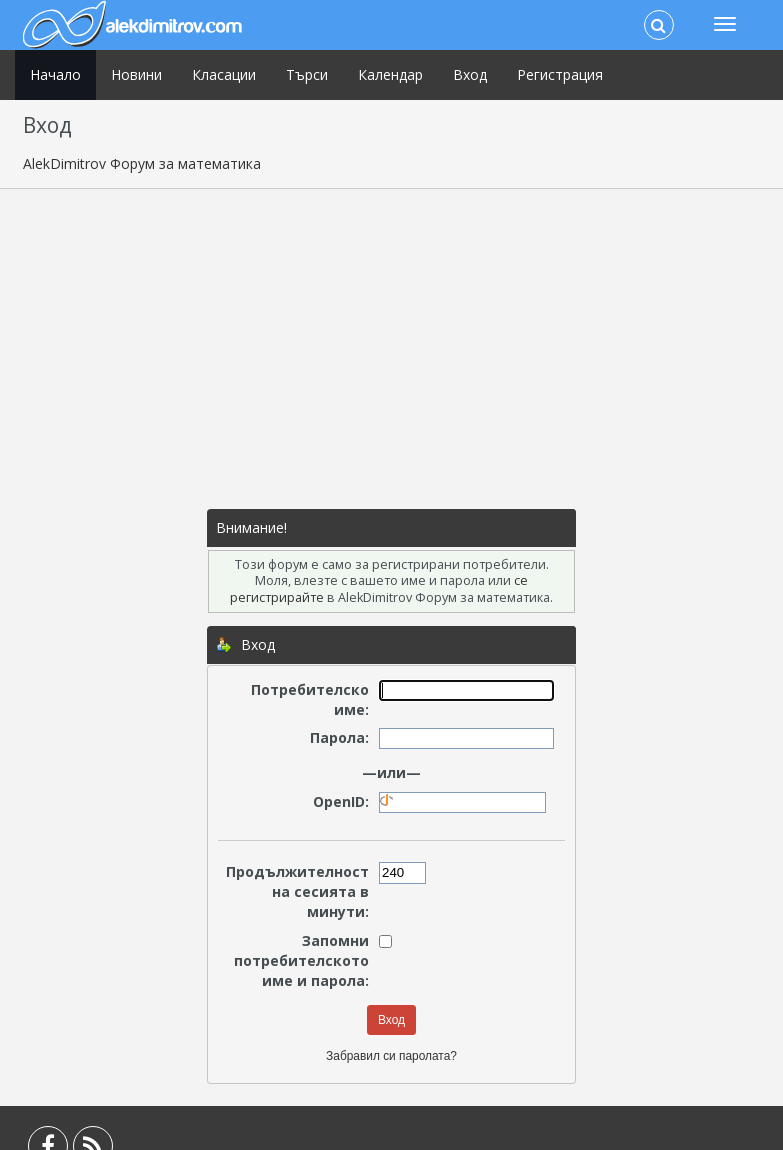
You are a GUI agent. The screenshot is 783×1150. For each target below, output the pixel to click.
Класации (224, 74)
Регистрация (560, 74)
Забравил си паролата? (391, 1056)
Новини (136, 74)
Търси (307, 74)
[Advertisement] (392, 349)
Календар (390, 74)
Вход (470, 74)
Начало (55, 74)
